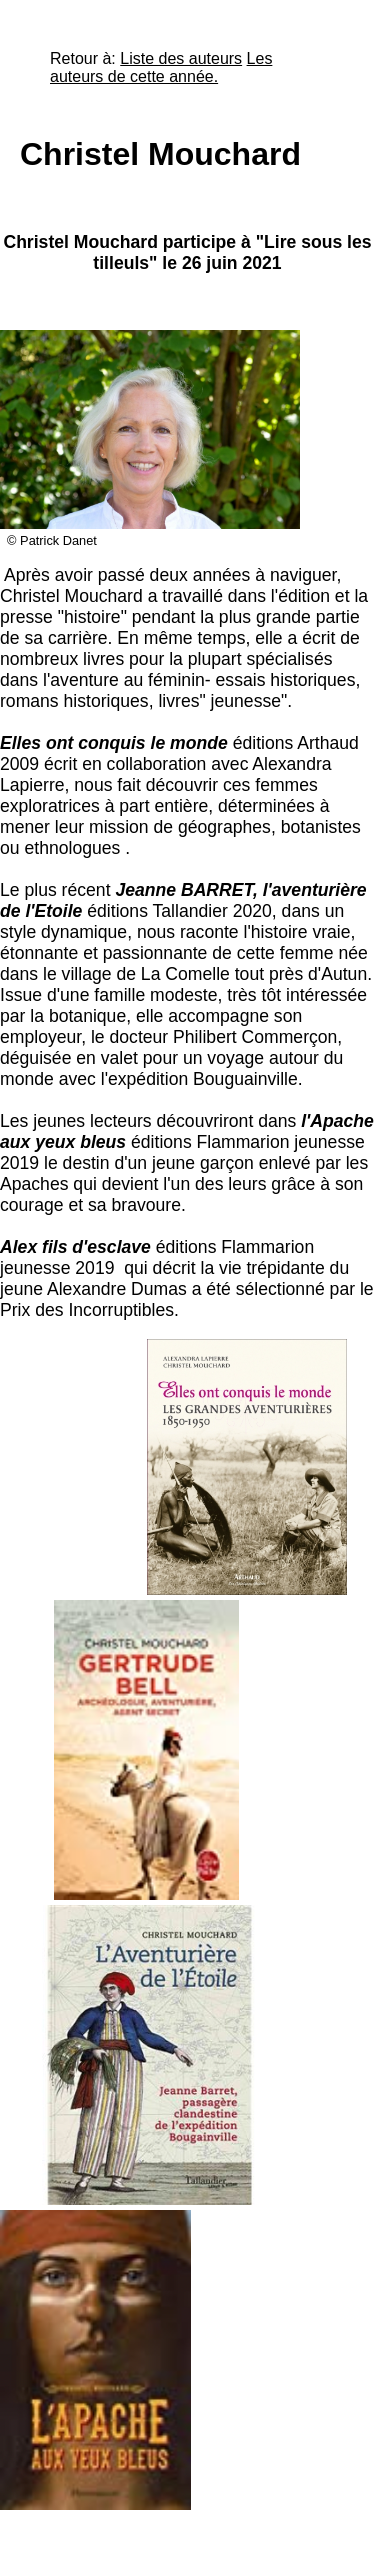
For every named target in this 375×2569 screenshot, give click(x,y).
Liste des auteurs (181, 58)
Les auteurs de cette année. (161, 67)
